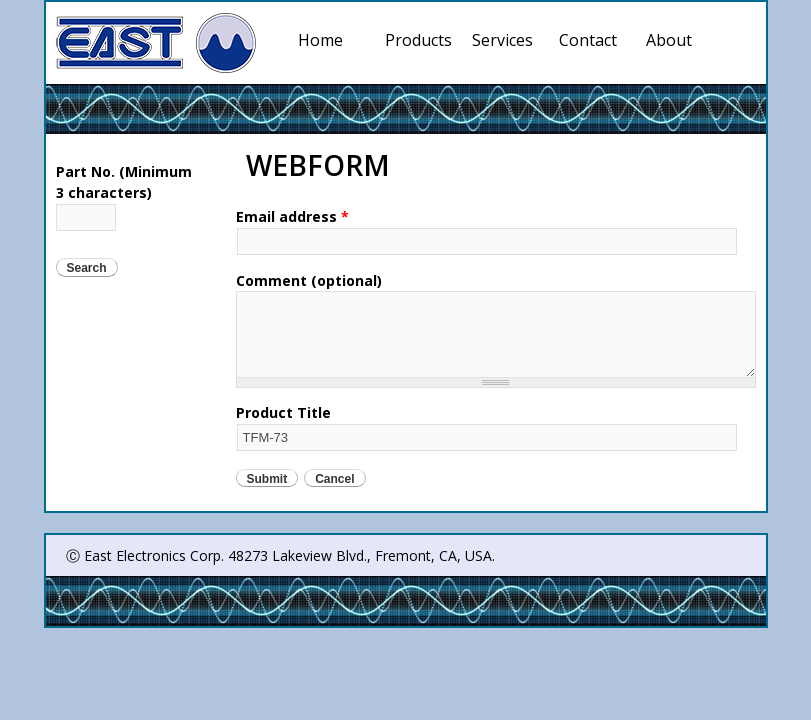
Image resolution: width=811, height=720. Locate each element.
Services (506, 40)
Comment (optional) (309, 280)
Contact (588, 40)
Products (419, 40)
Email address (292, 216)
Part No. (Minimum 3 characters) (124, 182)
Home (320, 40)
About (669, 40)
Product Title (283, 412)
